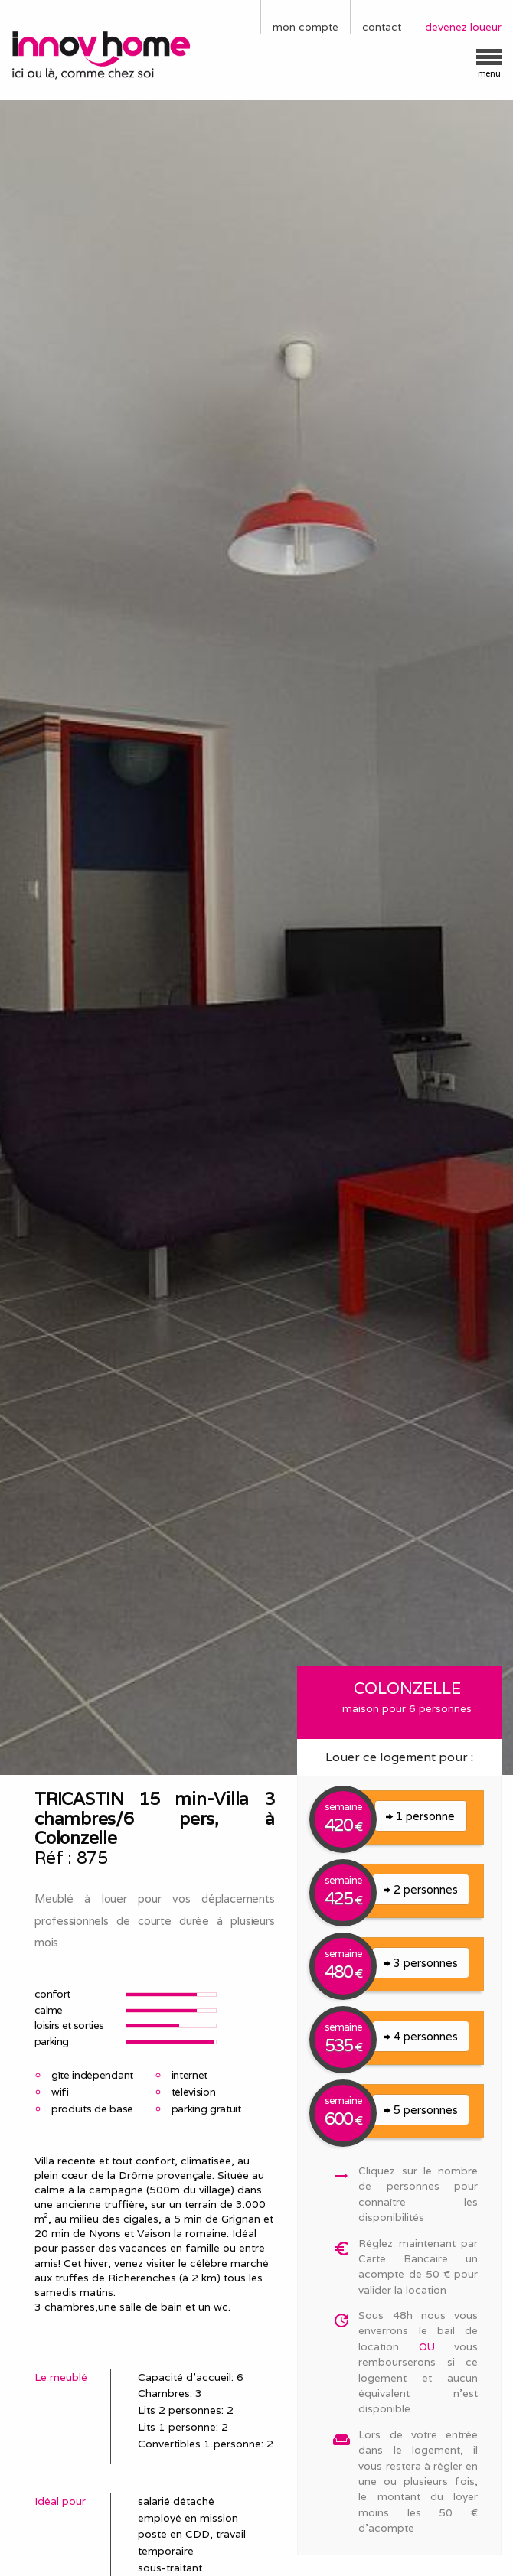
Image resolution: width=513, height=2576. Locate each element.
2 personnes (421, 1889)
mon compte (305, 27)
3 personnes (421, 1963)
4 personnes (421, 2036)
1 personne (420, 1816)
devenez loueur (463, 27)
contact (381, 27)
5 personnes (421, 2109)
